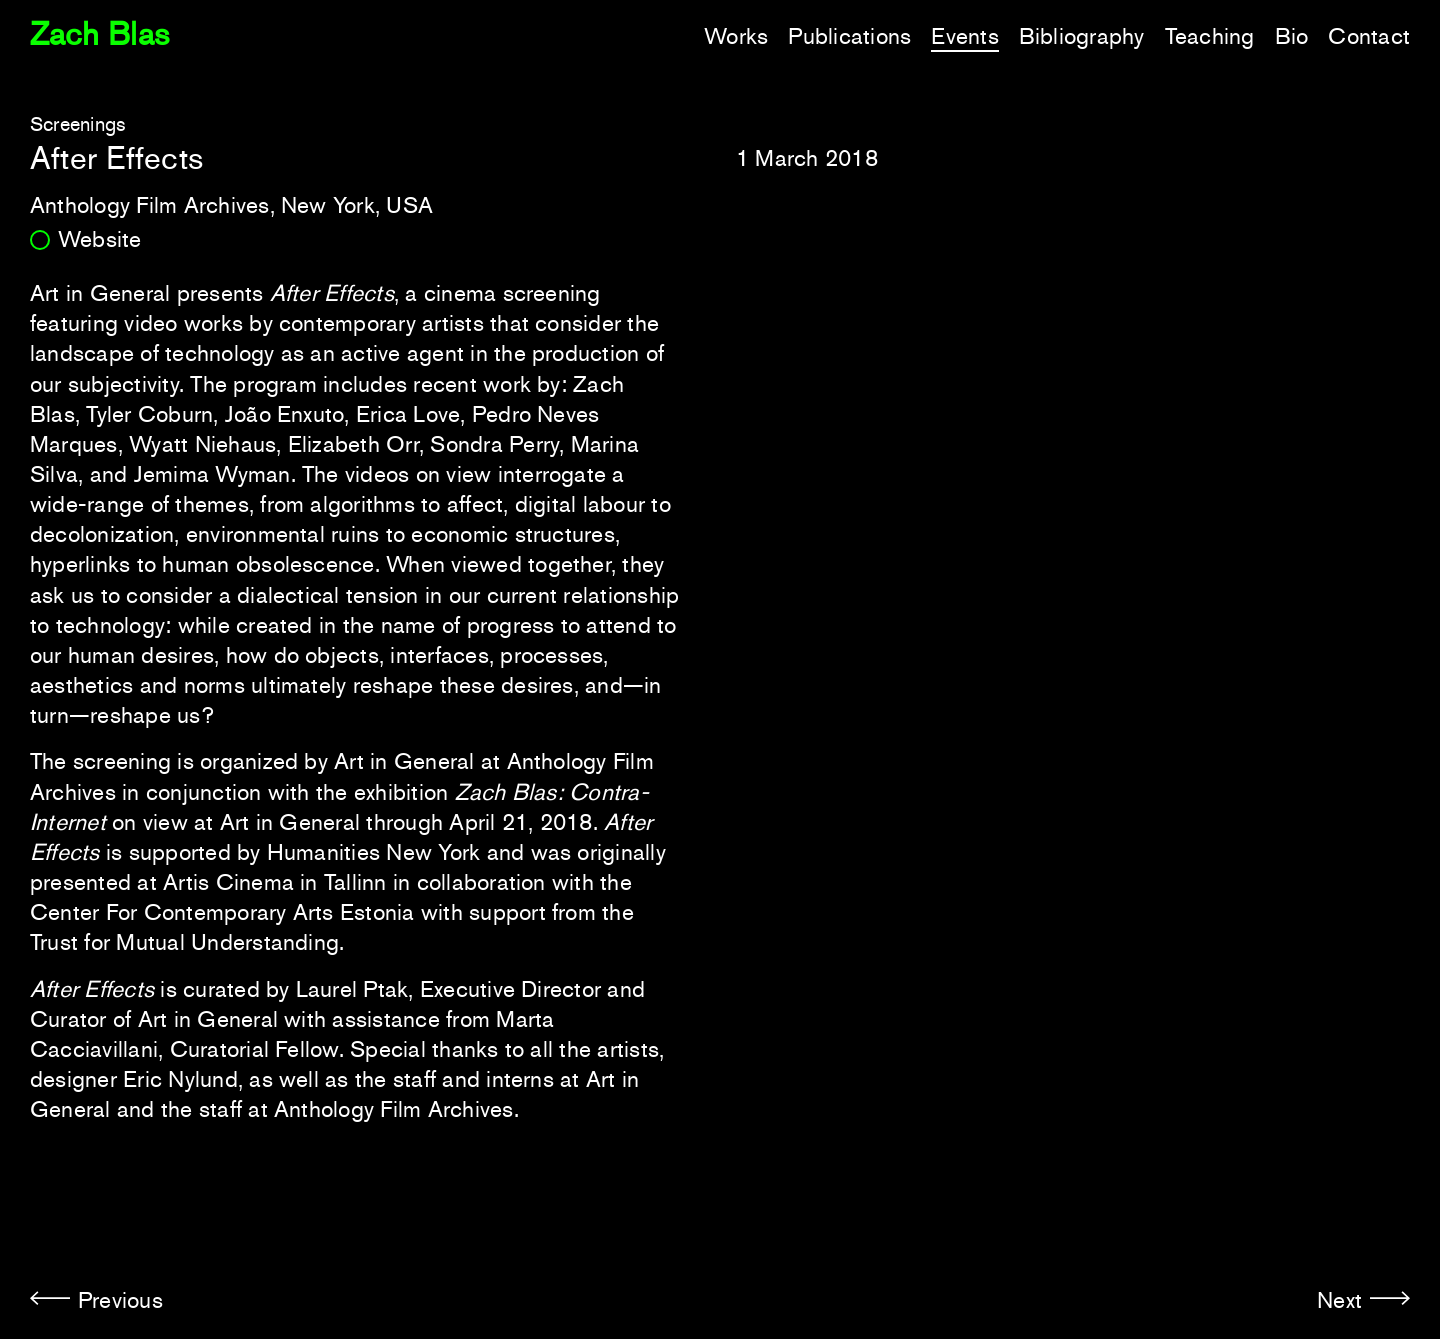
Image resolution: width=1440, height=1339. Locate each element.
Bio (1292, 36)
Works (736, 36)
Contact (1369, 36)
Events (964, 36)
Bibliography (1082, 36)
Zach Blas (99, 34)
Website (100, 239)
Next (1339, 1300)
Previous (120, 1300)
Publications (849, 36)
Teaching (1210, 36)
